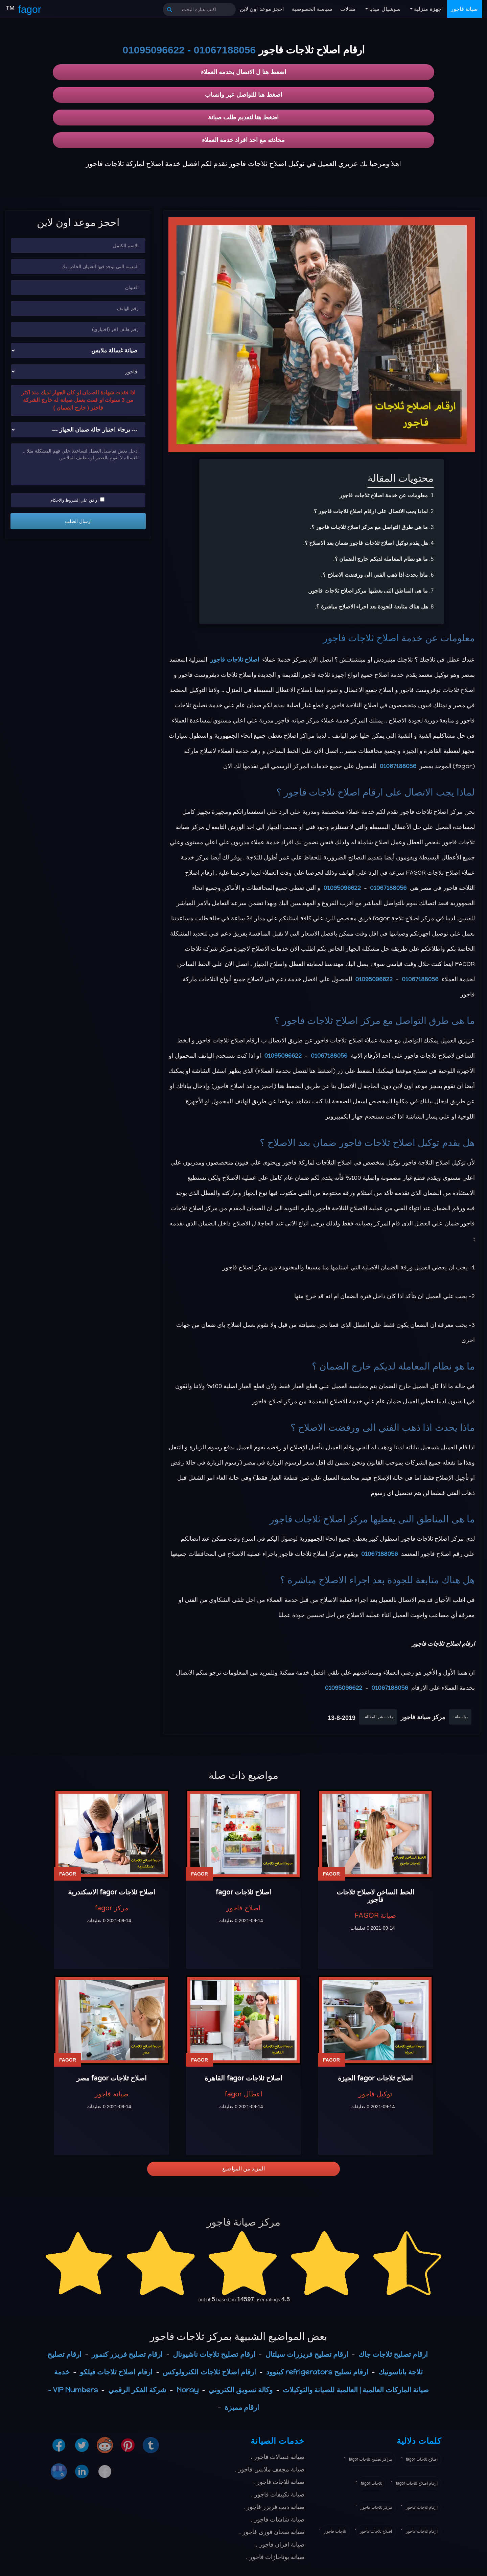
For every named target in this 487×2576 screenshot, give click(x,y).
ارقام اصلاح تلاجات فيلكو (116, 2372)
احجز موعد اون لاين (262, 9)
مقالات (348, 9)
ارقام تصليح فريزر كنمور (127, 2354)
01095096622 (153, 49)
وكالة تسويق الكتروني (241, 2390)
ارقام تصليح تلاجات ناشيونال (214, 2354)
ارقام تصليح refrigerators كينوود (317, 2372)
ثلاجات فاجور (335, 2531)
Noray (188, 2390)
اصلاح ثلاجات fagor (422, 2459)
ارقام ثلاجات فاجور (422, 2507)
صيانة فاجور (464, 9)
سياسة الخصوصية (312, 9)
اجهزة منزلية (428, 9)
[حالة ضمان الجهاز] (78, 430)
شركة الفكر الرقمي (137, 2390)
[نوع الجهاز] (78, 351)
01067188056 (225, 49)
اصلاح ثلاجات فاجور (361, 638)
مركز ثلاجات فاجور (376, 2507)
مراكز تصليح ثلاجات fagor (370, 2459)
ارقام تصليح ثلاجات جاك (393, 2354)
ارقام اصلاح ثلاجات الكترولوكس (209, 2372)
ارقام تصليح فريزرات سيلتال (306, 2354)
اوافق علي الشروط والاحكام (77, 500)
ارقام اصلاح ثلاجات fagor (417, 2483)
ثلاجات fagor (371, 2483)
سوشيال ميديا (384, 9)
